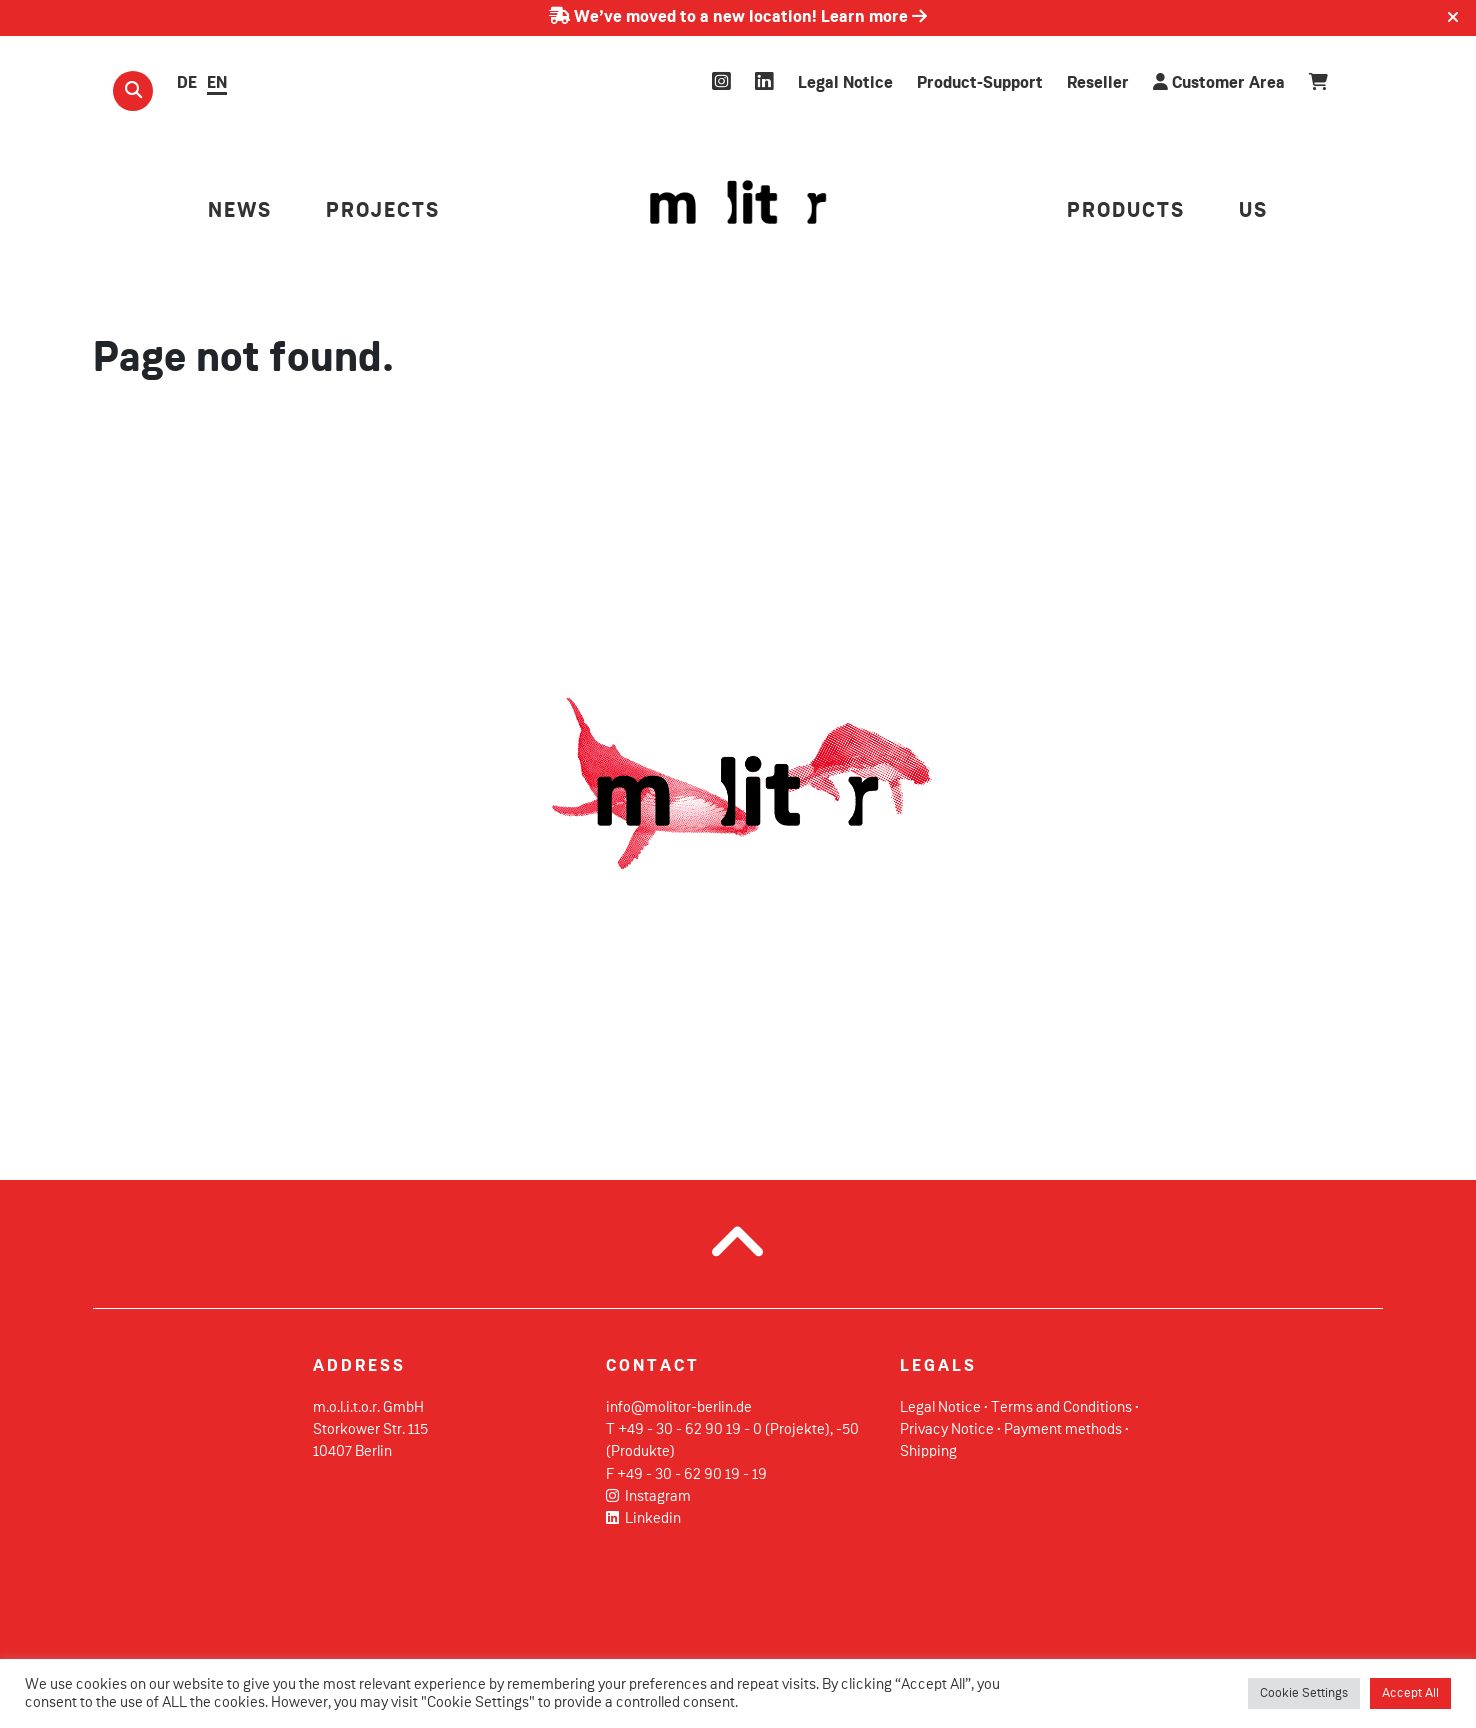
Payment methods (1063, 1430)
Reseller (1098, 83)
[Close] (1453, 18)
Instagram (648, 1497)
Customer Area (1219, 82)
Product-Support (980, 83)
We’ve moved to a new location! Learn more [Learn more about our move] (738, 17)
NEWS (240, 211)
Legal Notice (845, 83)
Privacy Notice (947, 1430)
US (1253, 211)
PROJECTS (383, 211)
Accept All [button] (1410, 1693)
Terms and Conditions (1061, 1408)
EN (217, 83)
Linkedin (643, 1519)
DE (187, 83)
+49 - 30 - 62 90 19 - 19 (692, 1475)
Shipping (928, 1452)
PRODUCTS (1126, 211)
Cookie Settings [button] (1304, 1693)
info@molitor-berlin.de (679, 1408)
